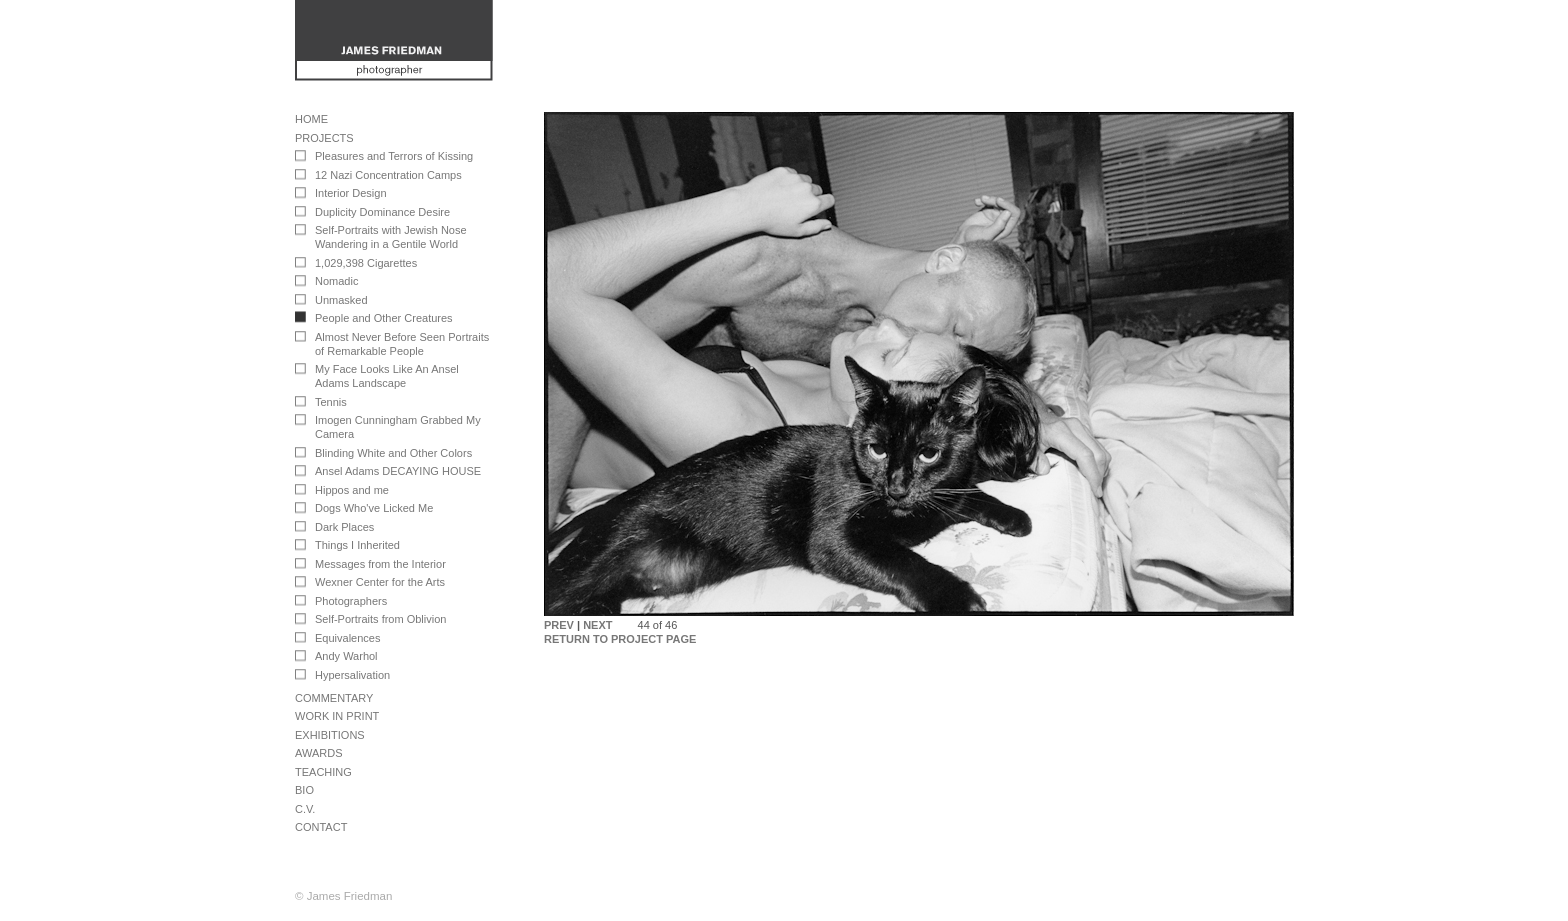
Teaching (323, 772)
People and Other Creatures (384, 318)
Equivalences (347, 638)
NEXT (597, 625)
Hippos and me (352, 490)
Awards (318, 753)
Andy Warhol (346, 656)
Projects (324, 138)
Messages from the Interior (380, 564)
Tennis (331, 402)
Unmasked (341, 300)
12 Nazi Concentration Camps (388, 175)
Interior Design (351, 193)
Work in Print (337, 716)
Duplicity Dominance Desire (382, 212)
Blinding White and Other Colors (393, 453)
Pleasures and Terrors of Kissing (394, 156)
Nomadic (336, 281)
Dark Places (344, 527)
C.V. (305, 809)
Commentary (334, 698)
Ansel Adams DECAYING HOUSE (398, 471)
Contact (321, 827)
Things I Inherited (357, 545)
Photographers (351, 601)
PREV (559, 625)
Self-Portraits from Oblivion (380, 619)
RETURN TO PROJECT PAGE (620, 639)
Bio (304, 790)
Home (311, 119)
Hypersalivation (352, 675)
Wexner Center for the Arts (380, 582)
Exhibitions (330, 735)
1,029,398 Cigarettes (366, 263)
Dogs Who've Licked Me (374, 508)
